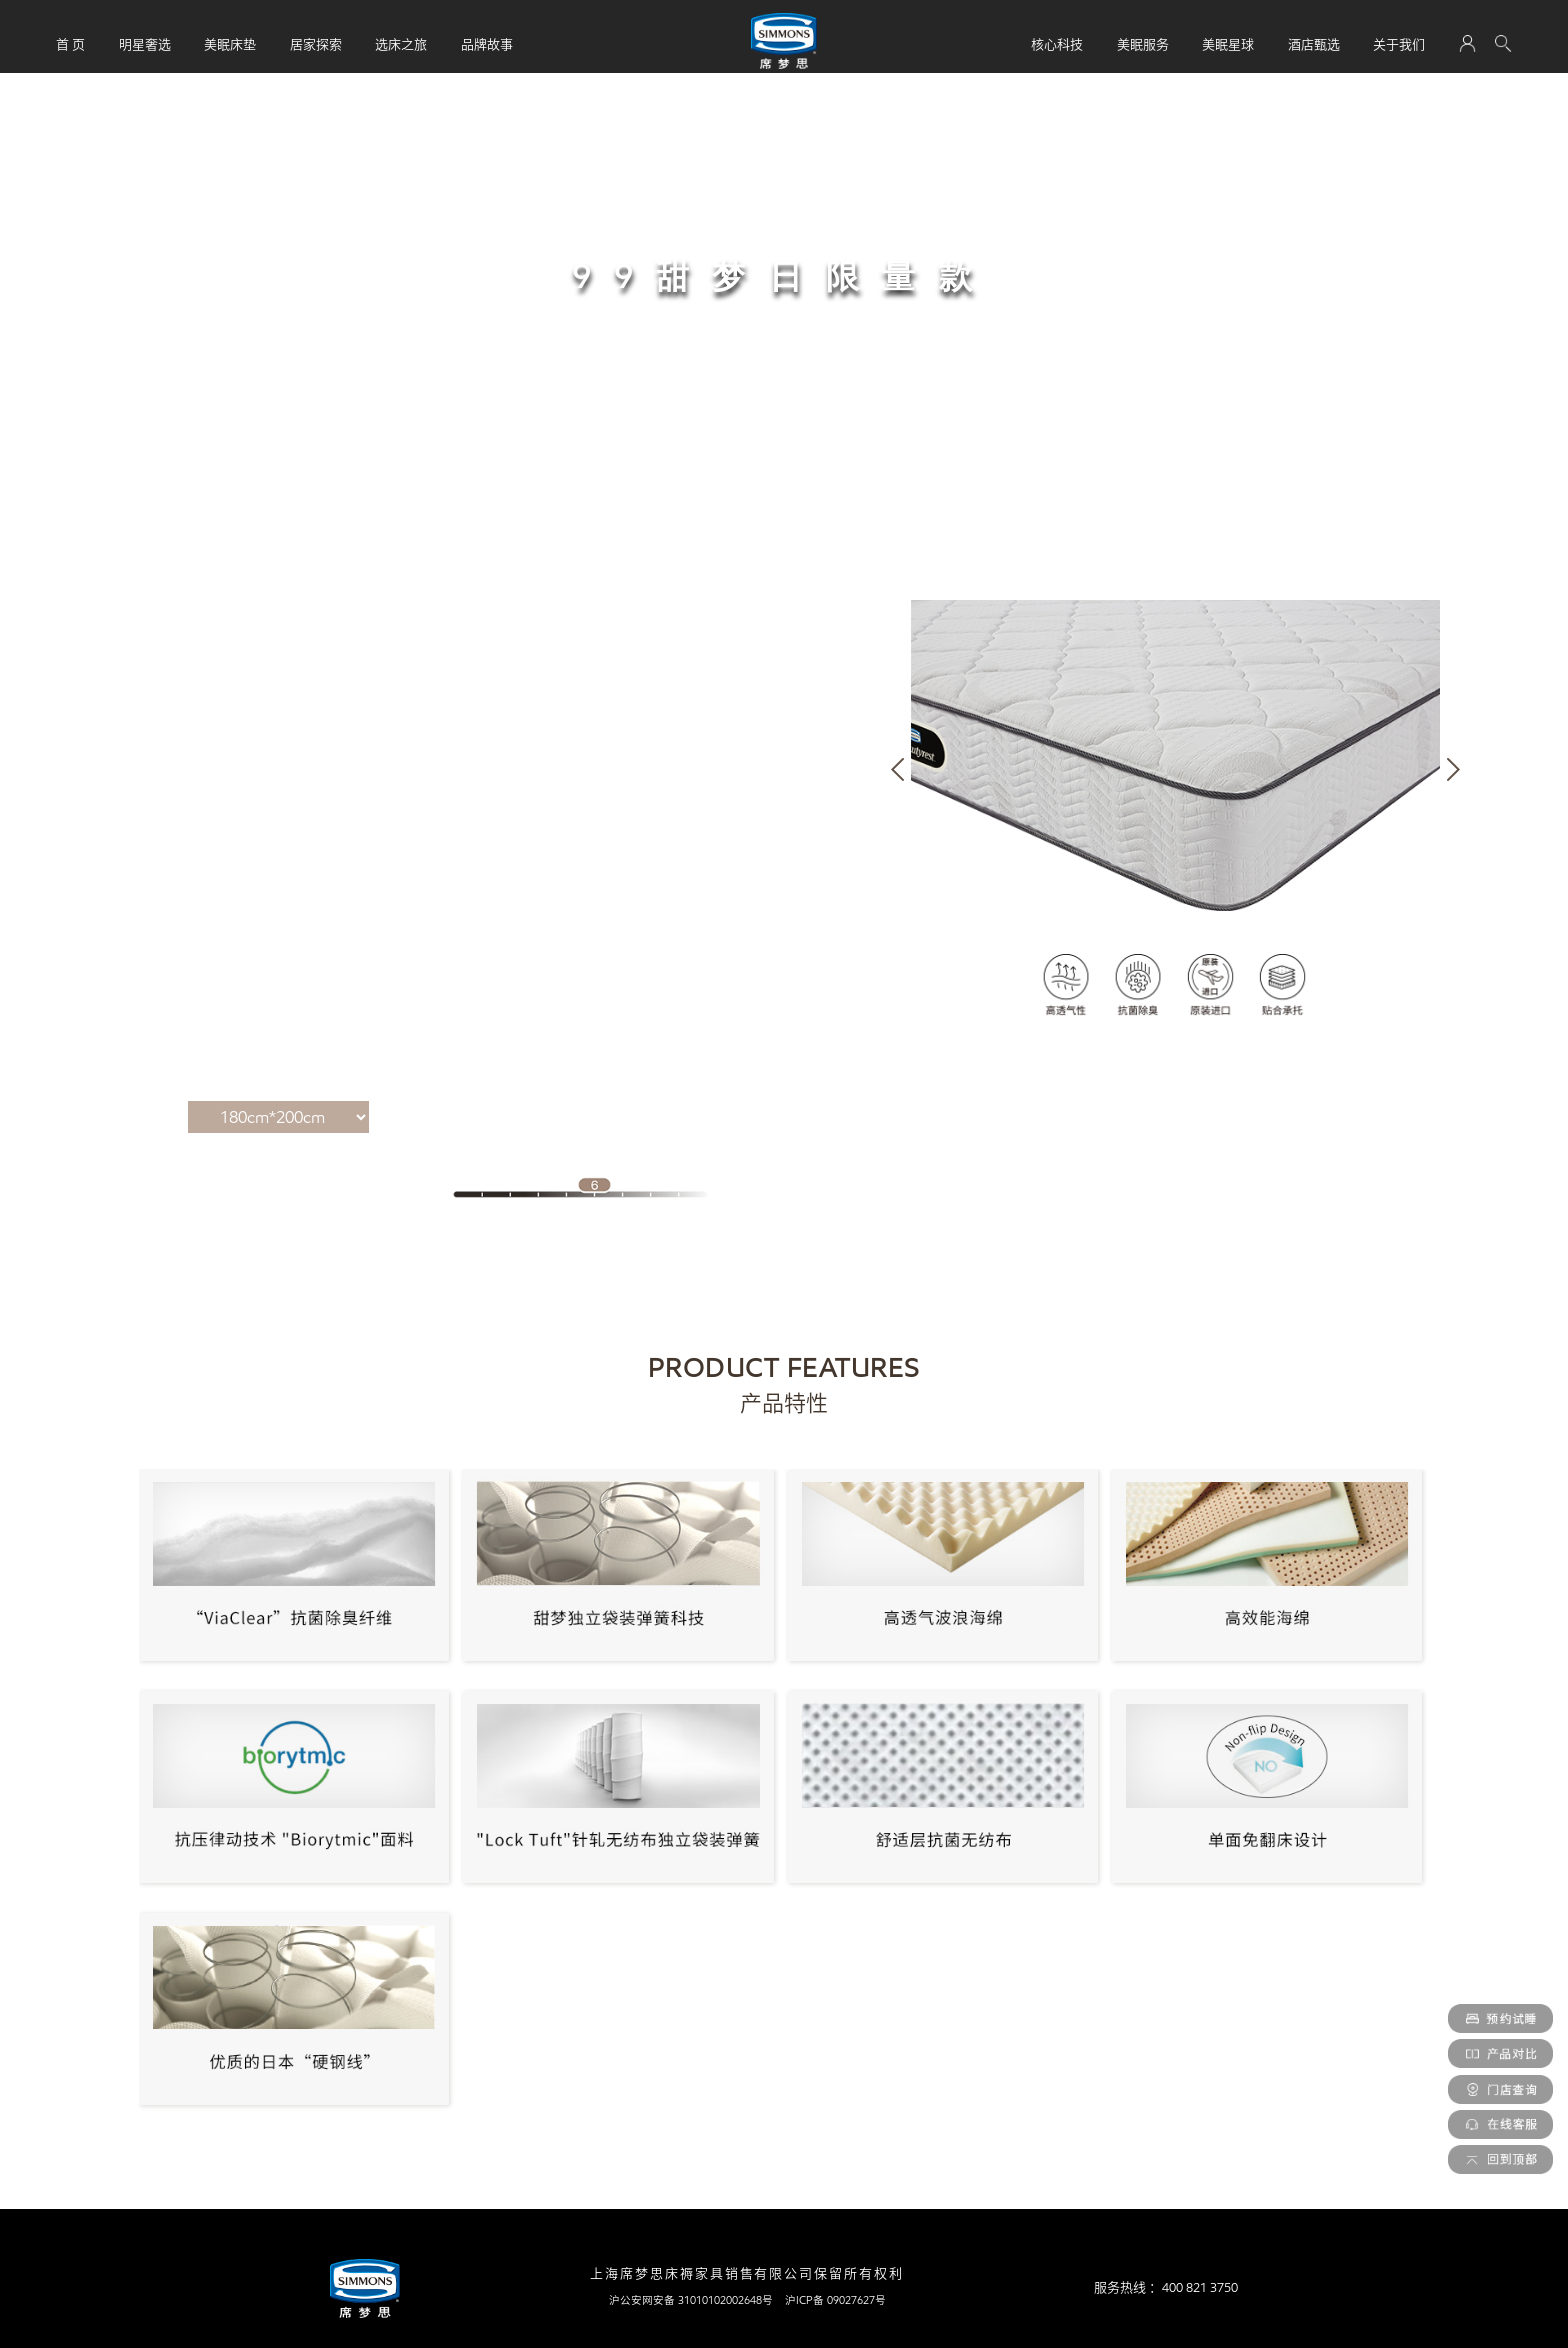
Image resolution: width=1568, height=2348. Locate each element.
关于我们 (1399, 44)
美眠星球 (1228, 44)
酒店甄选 (1314, 44)
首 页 (70, 44)
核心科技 (1057, 44)
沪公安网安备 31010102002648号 (691, 2300)
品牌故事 (487, 44)
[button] (897, 769)
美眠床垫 (230, 44)
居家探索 (316, 44)
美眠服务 (1143, 44)
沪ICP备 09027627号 (835, 2300)
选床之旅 (401, 44)
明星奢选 (145, 44)
